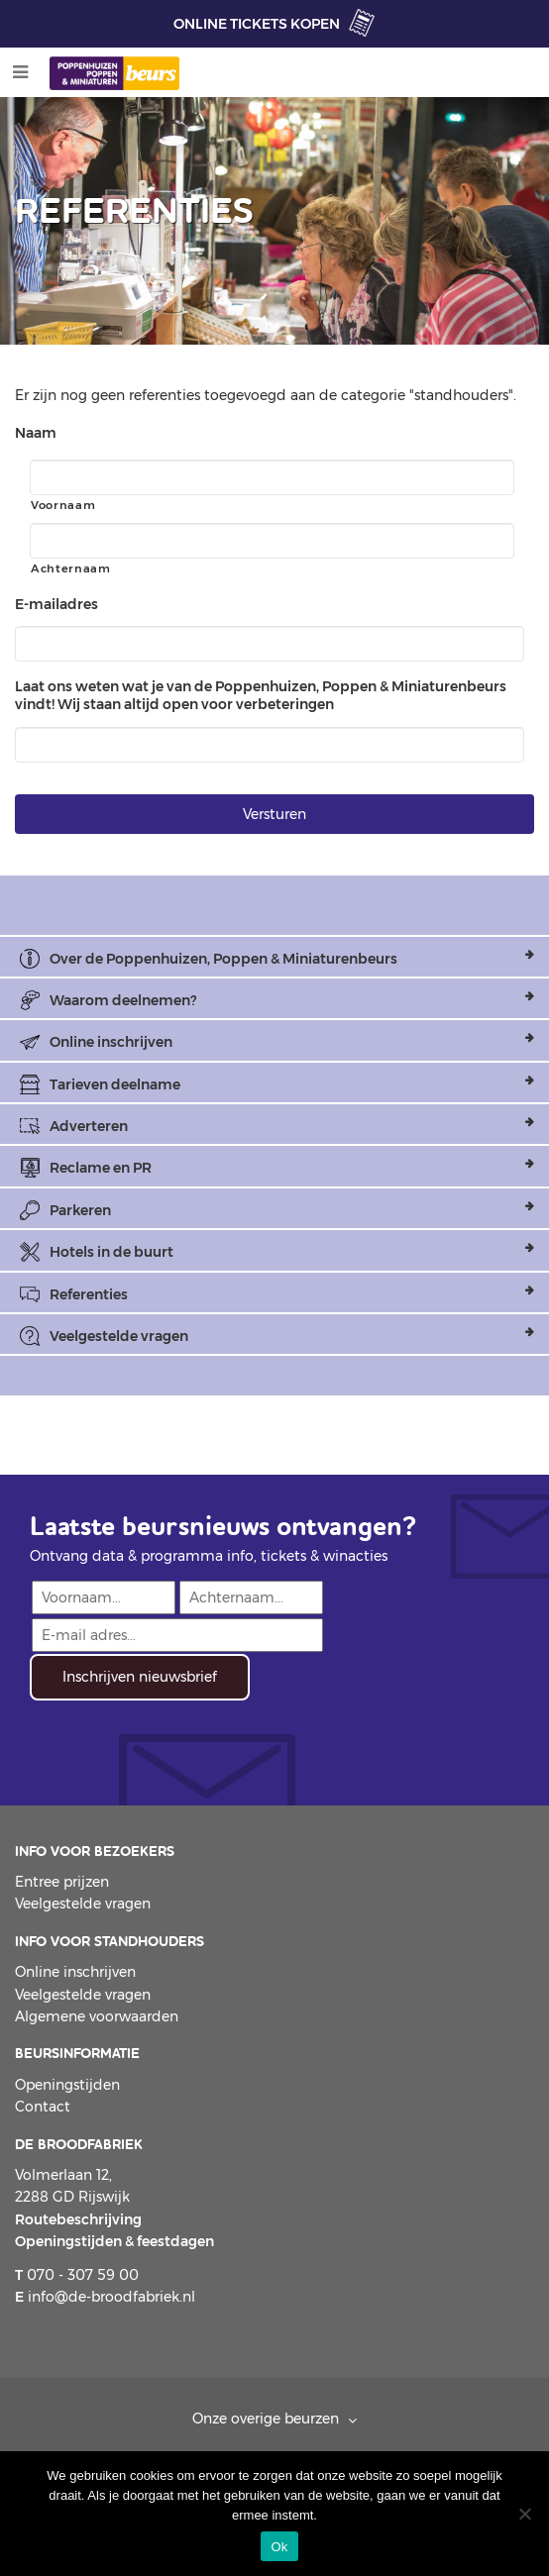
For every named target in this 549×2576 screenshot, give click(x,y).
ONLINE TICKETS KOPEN (256, 24)
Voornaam (63, 505)
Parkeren (80, 1210)
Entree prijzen (62, 1882)
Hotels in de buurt (111, 1252)
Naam (35, 433)
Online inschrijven (111, 1042)
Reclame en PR (101, 1168)
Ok (279, 2546)
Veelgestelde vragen (119, 1336)
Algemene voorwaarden (96, 2016)
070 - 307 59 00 (77, 2275)
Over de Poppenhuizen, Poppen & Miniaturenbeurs (223, 959)
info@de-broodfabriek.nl (105, 2297)
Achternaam (71, 568)
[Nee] (524, 2514)
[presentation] (180, 1739)
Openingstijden (67, 2085)
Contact (42, 2106)
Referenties (89, 1294)
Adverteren (89, 1126)
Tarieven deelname (115, 1084)
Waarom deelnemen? (123, 1000)
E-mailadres (56, 604)
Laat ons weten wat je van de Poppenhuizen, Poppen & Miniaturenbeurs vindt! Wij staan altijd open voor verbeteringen (260, 695)
